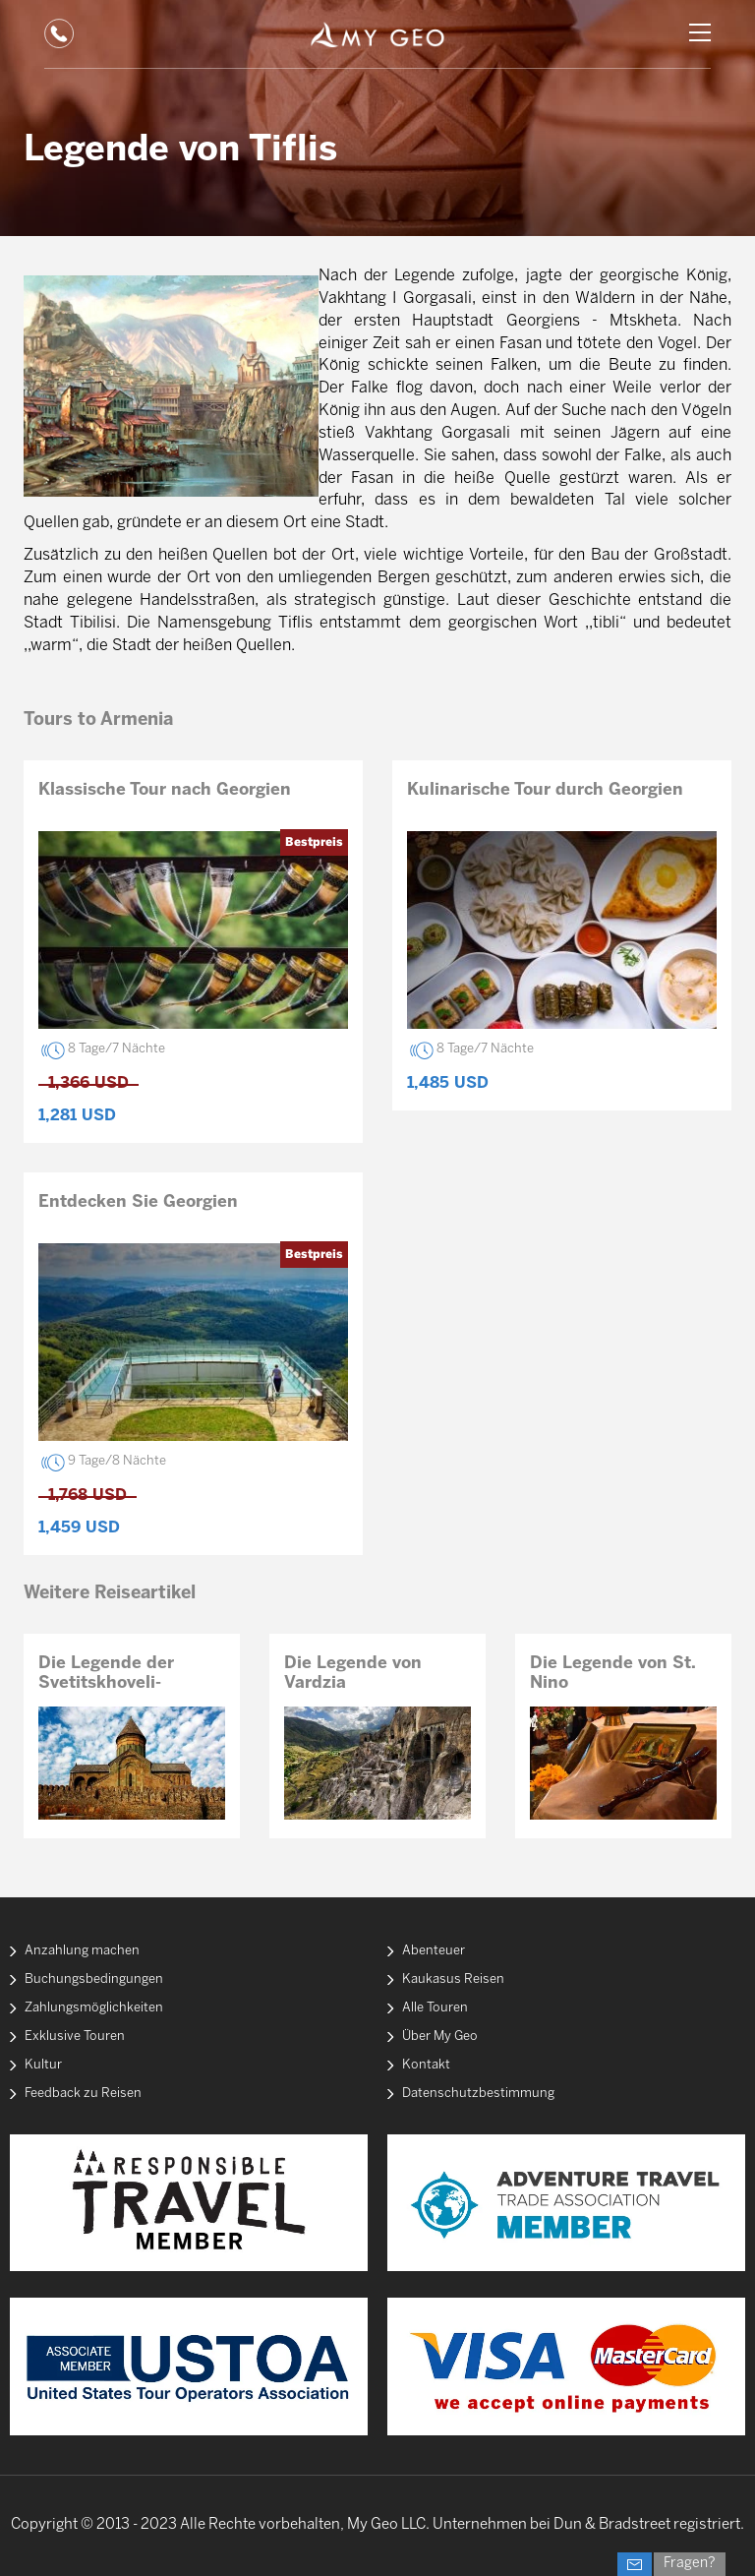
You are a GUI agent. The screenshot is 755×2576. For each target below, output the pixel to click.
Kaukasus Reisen (453, 1979)
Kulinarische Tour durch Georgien (545, 790)
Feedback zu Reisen (83, 2093)
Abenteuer (433, 1951)
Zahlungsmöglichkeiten (94, 2008)
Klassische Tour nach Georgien (164, 790)
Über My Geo (440, 2036)
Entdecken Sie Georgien (138, 1202)
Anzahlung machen (82, 1951)
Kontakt (426, 2065)
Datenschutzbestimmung (478, 2093)
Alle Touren (435, 2008)
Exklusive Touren (75, 2036)
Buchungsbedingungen (94, 1979)
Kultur (43, 2065)
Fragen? (690, 2563)
